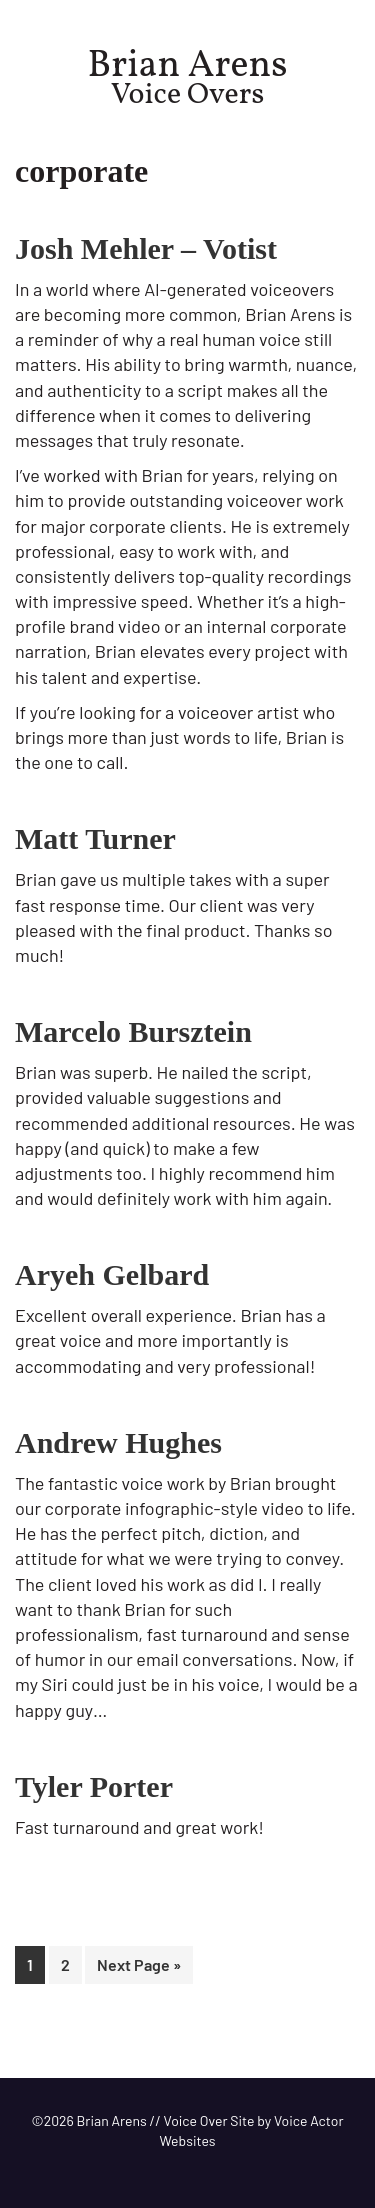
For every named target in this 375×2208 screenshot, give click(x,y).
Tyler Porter (94, 1786)
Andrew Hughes (118, 1442)
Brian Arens (188, 66)
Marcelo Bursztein (133, 1031)
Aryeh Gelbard (112, 1274)
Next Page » (139, 1969)
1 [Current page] (36, 1969)
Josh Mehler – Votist (146, 248)
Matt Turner (95, 838)
